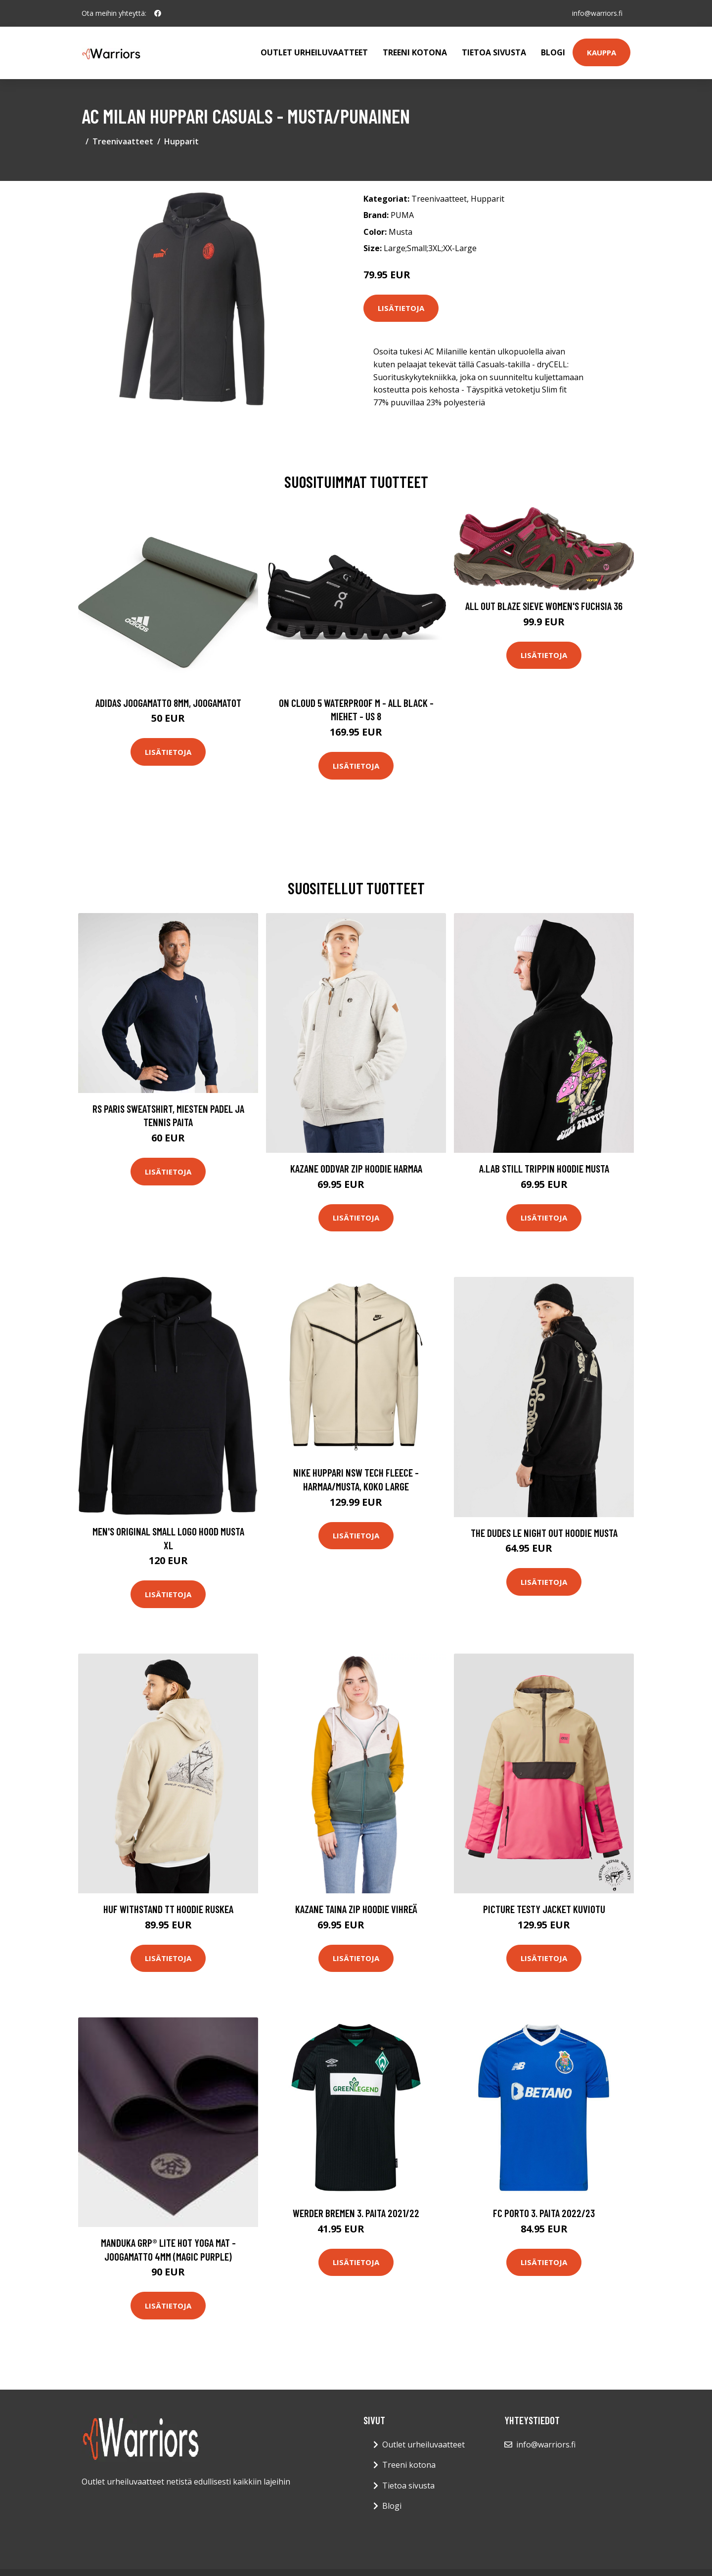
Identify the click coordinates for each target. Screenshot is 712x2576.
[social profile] (157, 13)
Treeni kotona (415, 52)
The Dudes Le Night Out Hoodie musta (544, 1533)
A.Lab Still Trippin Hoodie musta (544, 1168)
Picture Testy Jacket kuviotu (544, 1909)
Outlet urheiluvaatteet (314, 52)
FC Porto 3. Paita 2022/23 (544, 2213)
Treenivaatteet (122, 141)
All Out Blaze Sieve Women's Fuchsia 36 (544, 606)
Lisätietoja (401, 308)
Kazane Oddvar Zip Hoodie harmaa (356, 1168)
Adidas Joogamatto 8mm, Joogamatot (168, 703)
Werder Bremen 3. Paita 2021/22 (356, 2213)
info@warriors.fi (597, 13)
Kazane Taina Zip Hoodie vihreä (356, 1909)
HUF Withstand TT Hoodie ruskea (168, 1909)
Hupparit (181, 141)
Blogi (553, 52)
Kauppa (601, 52)
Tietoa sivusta (494, 52)
